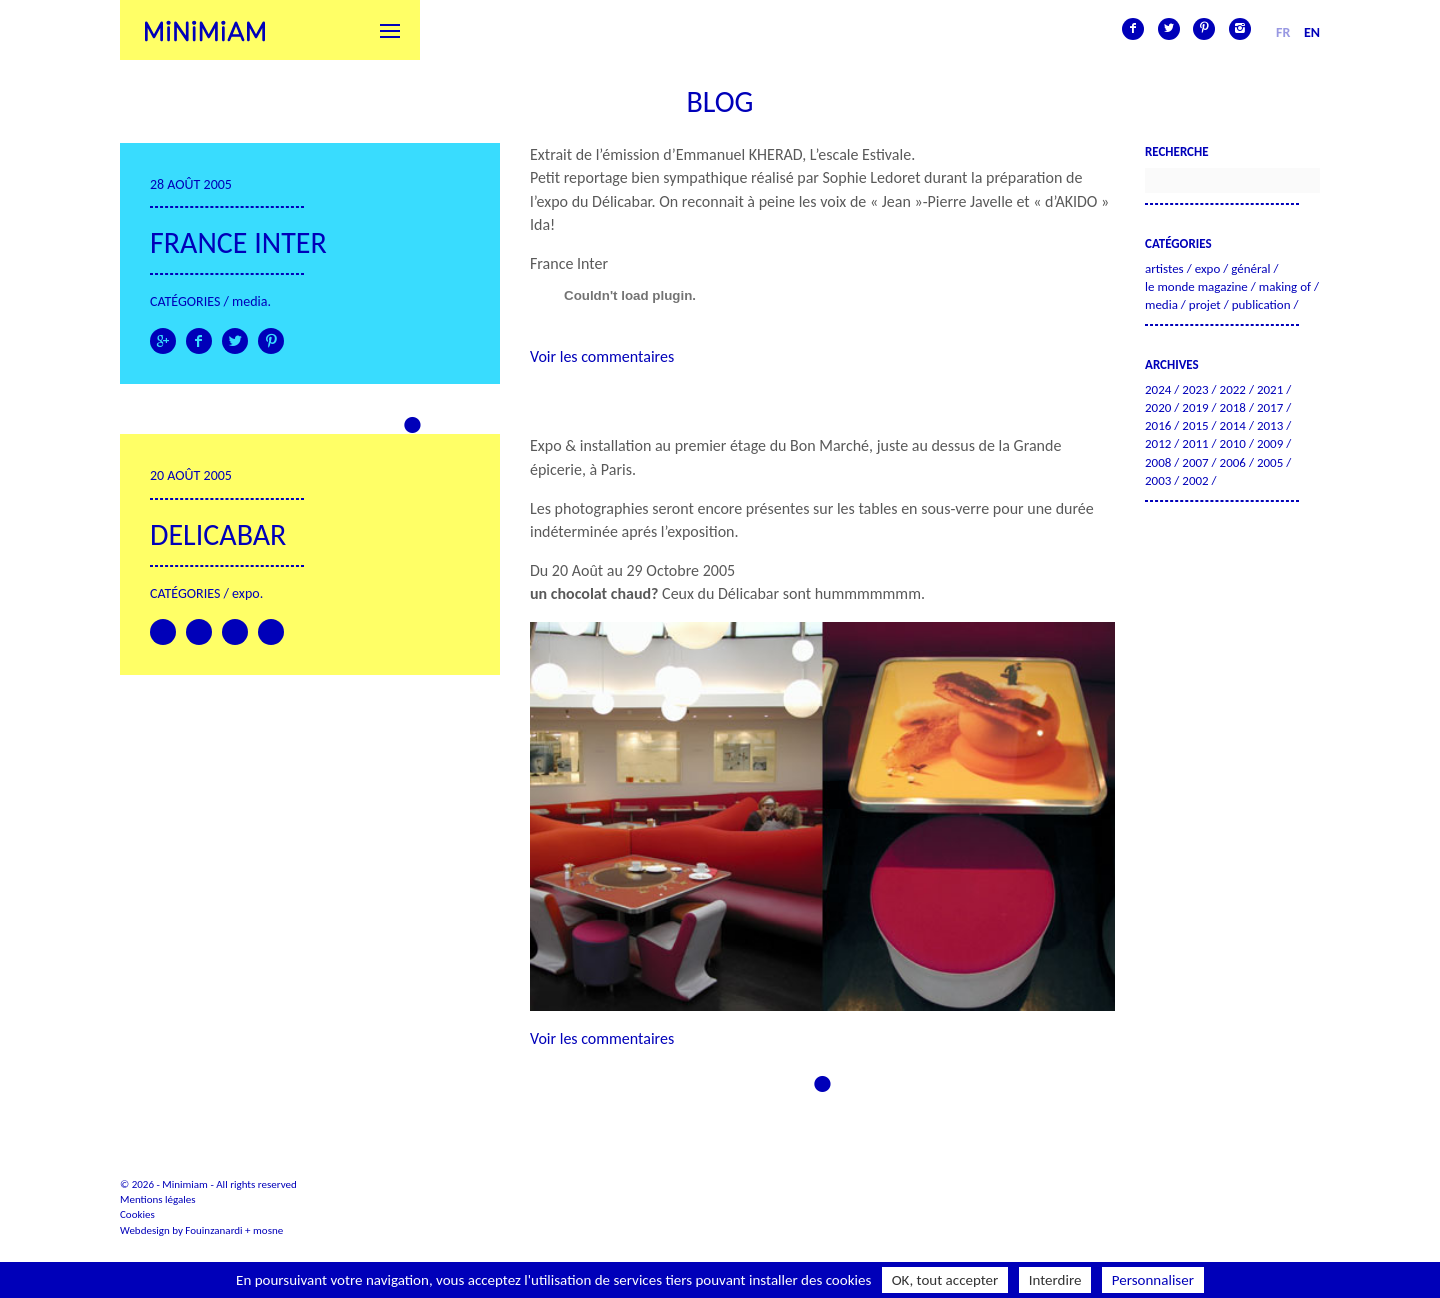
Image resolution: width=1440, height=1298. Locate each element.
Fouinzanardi (213, 1230)
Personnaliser (1153, 1280)
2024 (1158, 389)
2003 (1158, 480)
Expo (246, 593)
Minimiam (205, 30)
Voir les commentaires (602, 356)
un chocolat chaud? (594, 593)
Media (249, 301)
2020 (1158, 407)
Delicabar (218, 534)
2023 (1195, 389)
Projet (1205, 304)
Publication (1261, 304)
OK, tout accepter (945, 1280)
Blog (719, 101)
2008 (1158, 462)
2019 (1195, 407)
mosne (268, 1230)
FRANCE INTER (238, 242)
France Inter (569, 263)
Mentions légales (158, 1199)
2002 (1195, 480)
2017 (1270, 407)
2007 (1195, 462)
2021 (1270, 389)
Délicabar (621, 201)
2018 (1233, 407)
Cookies (137, 1214)
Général (1250, 268)
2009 (1270, 443)
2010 (1233, 443)
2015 (1195, 425)
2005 (1270, 462)
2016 (1158, 425)
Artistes (1164, 268)
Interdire (1055, 1280)
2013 (1270, 425)
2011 (1195, 443)
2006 (1233, 462)
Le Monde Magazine (1196, 286)
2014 (1233, 425)
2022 (1233, 389)
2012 (1158, 443)
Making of (1285, 286)
